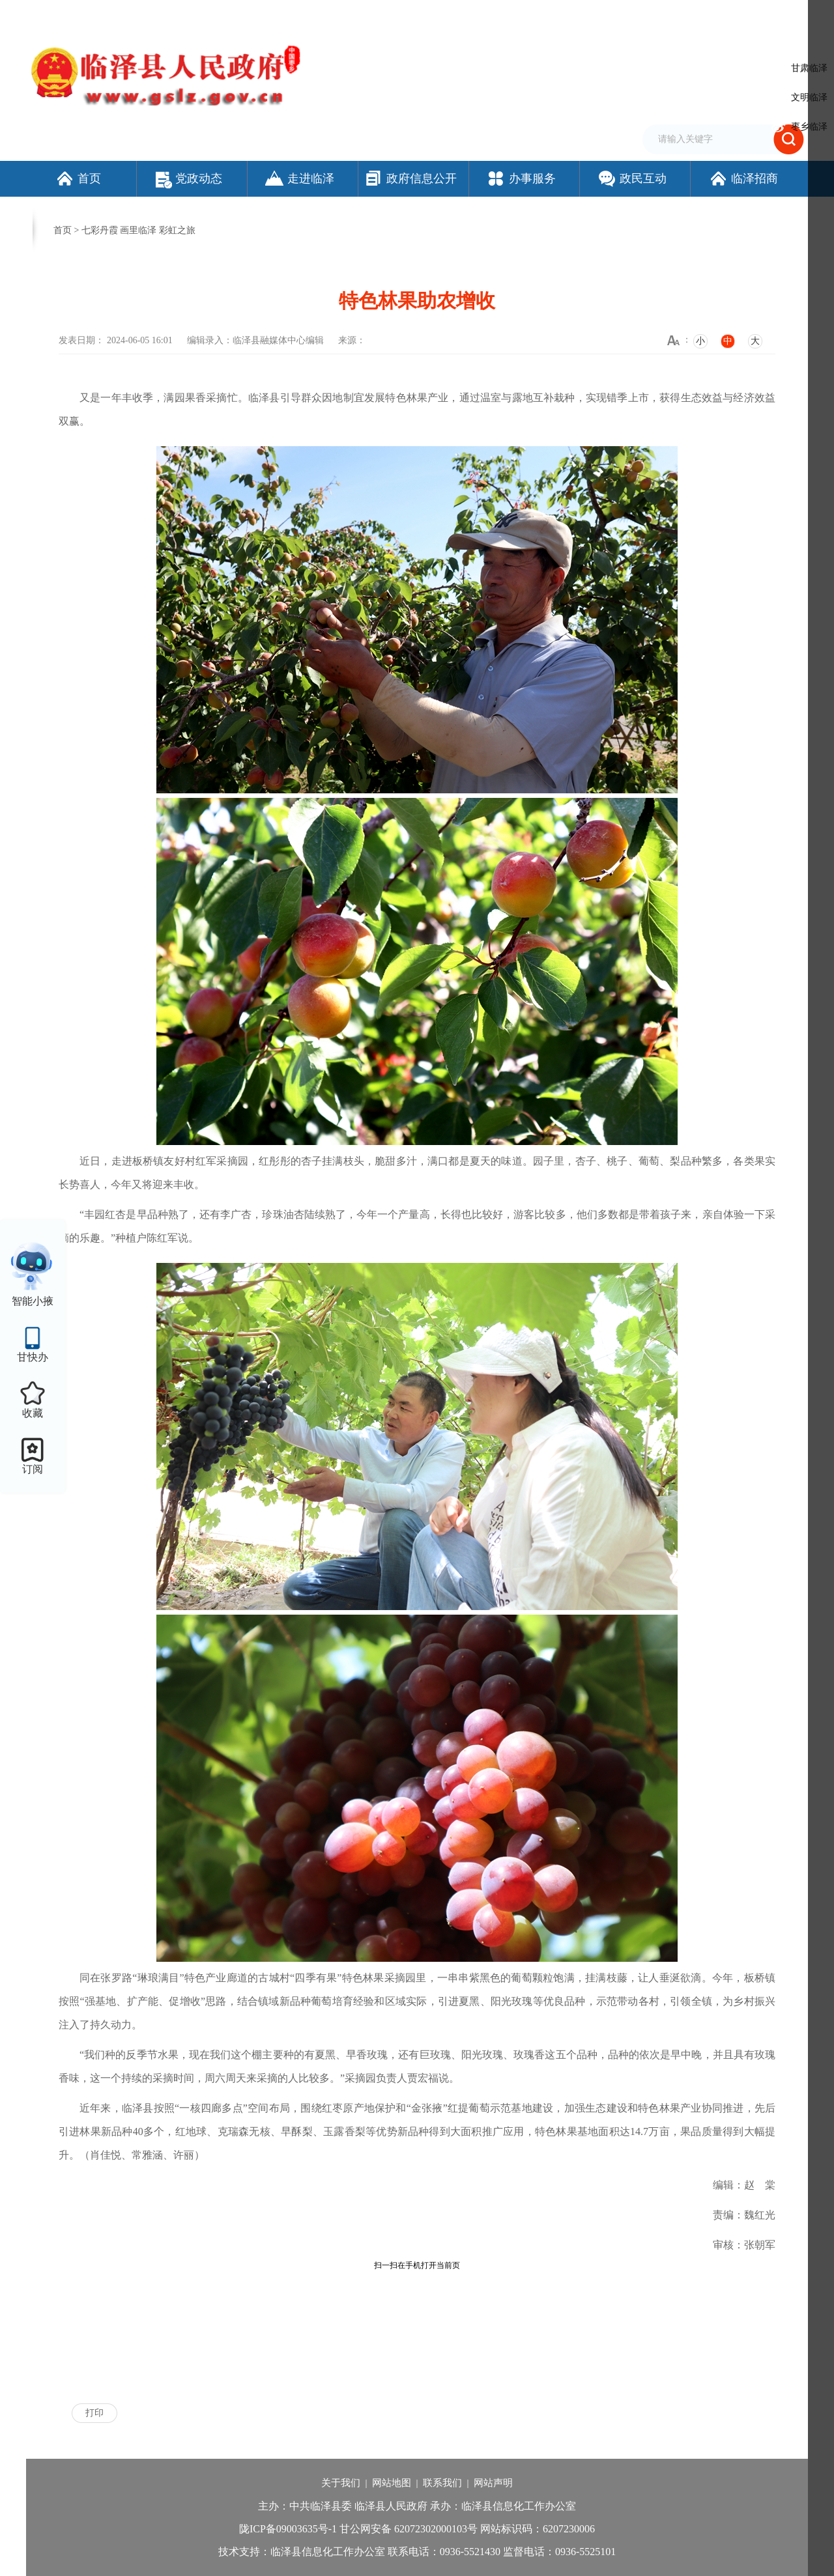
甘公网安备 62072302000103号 (408, 2528)
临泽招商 (743, 178)
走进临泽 (299, 178)
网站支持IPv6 (491, 15)
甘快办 (32, 1357)
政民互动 (632, 178)
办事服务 (521, 178)
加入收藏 (582, 15)
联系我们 (442, 2483)
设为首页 (540, 15)
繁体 (617, 15)
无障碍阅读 (654, 15)
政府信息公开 (410, 178)
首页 (78, 178)
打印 (94, 2413)
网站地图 (391, 2483)
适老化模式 (719, 15)
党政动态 (189, 178)
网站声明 (493, 2483)
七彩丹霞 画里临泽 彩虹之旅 (138, 230)
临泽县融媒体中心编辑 (278, 340)
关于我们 (340, 2483)
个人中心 (784, 16)
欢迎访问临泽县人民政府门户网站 (92, 15)
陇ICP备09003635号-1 (288, 2528)
